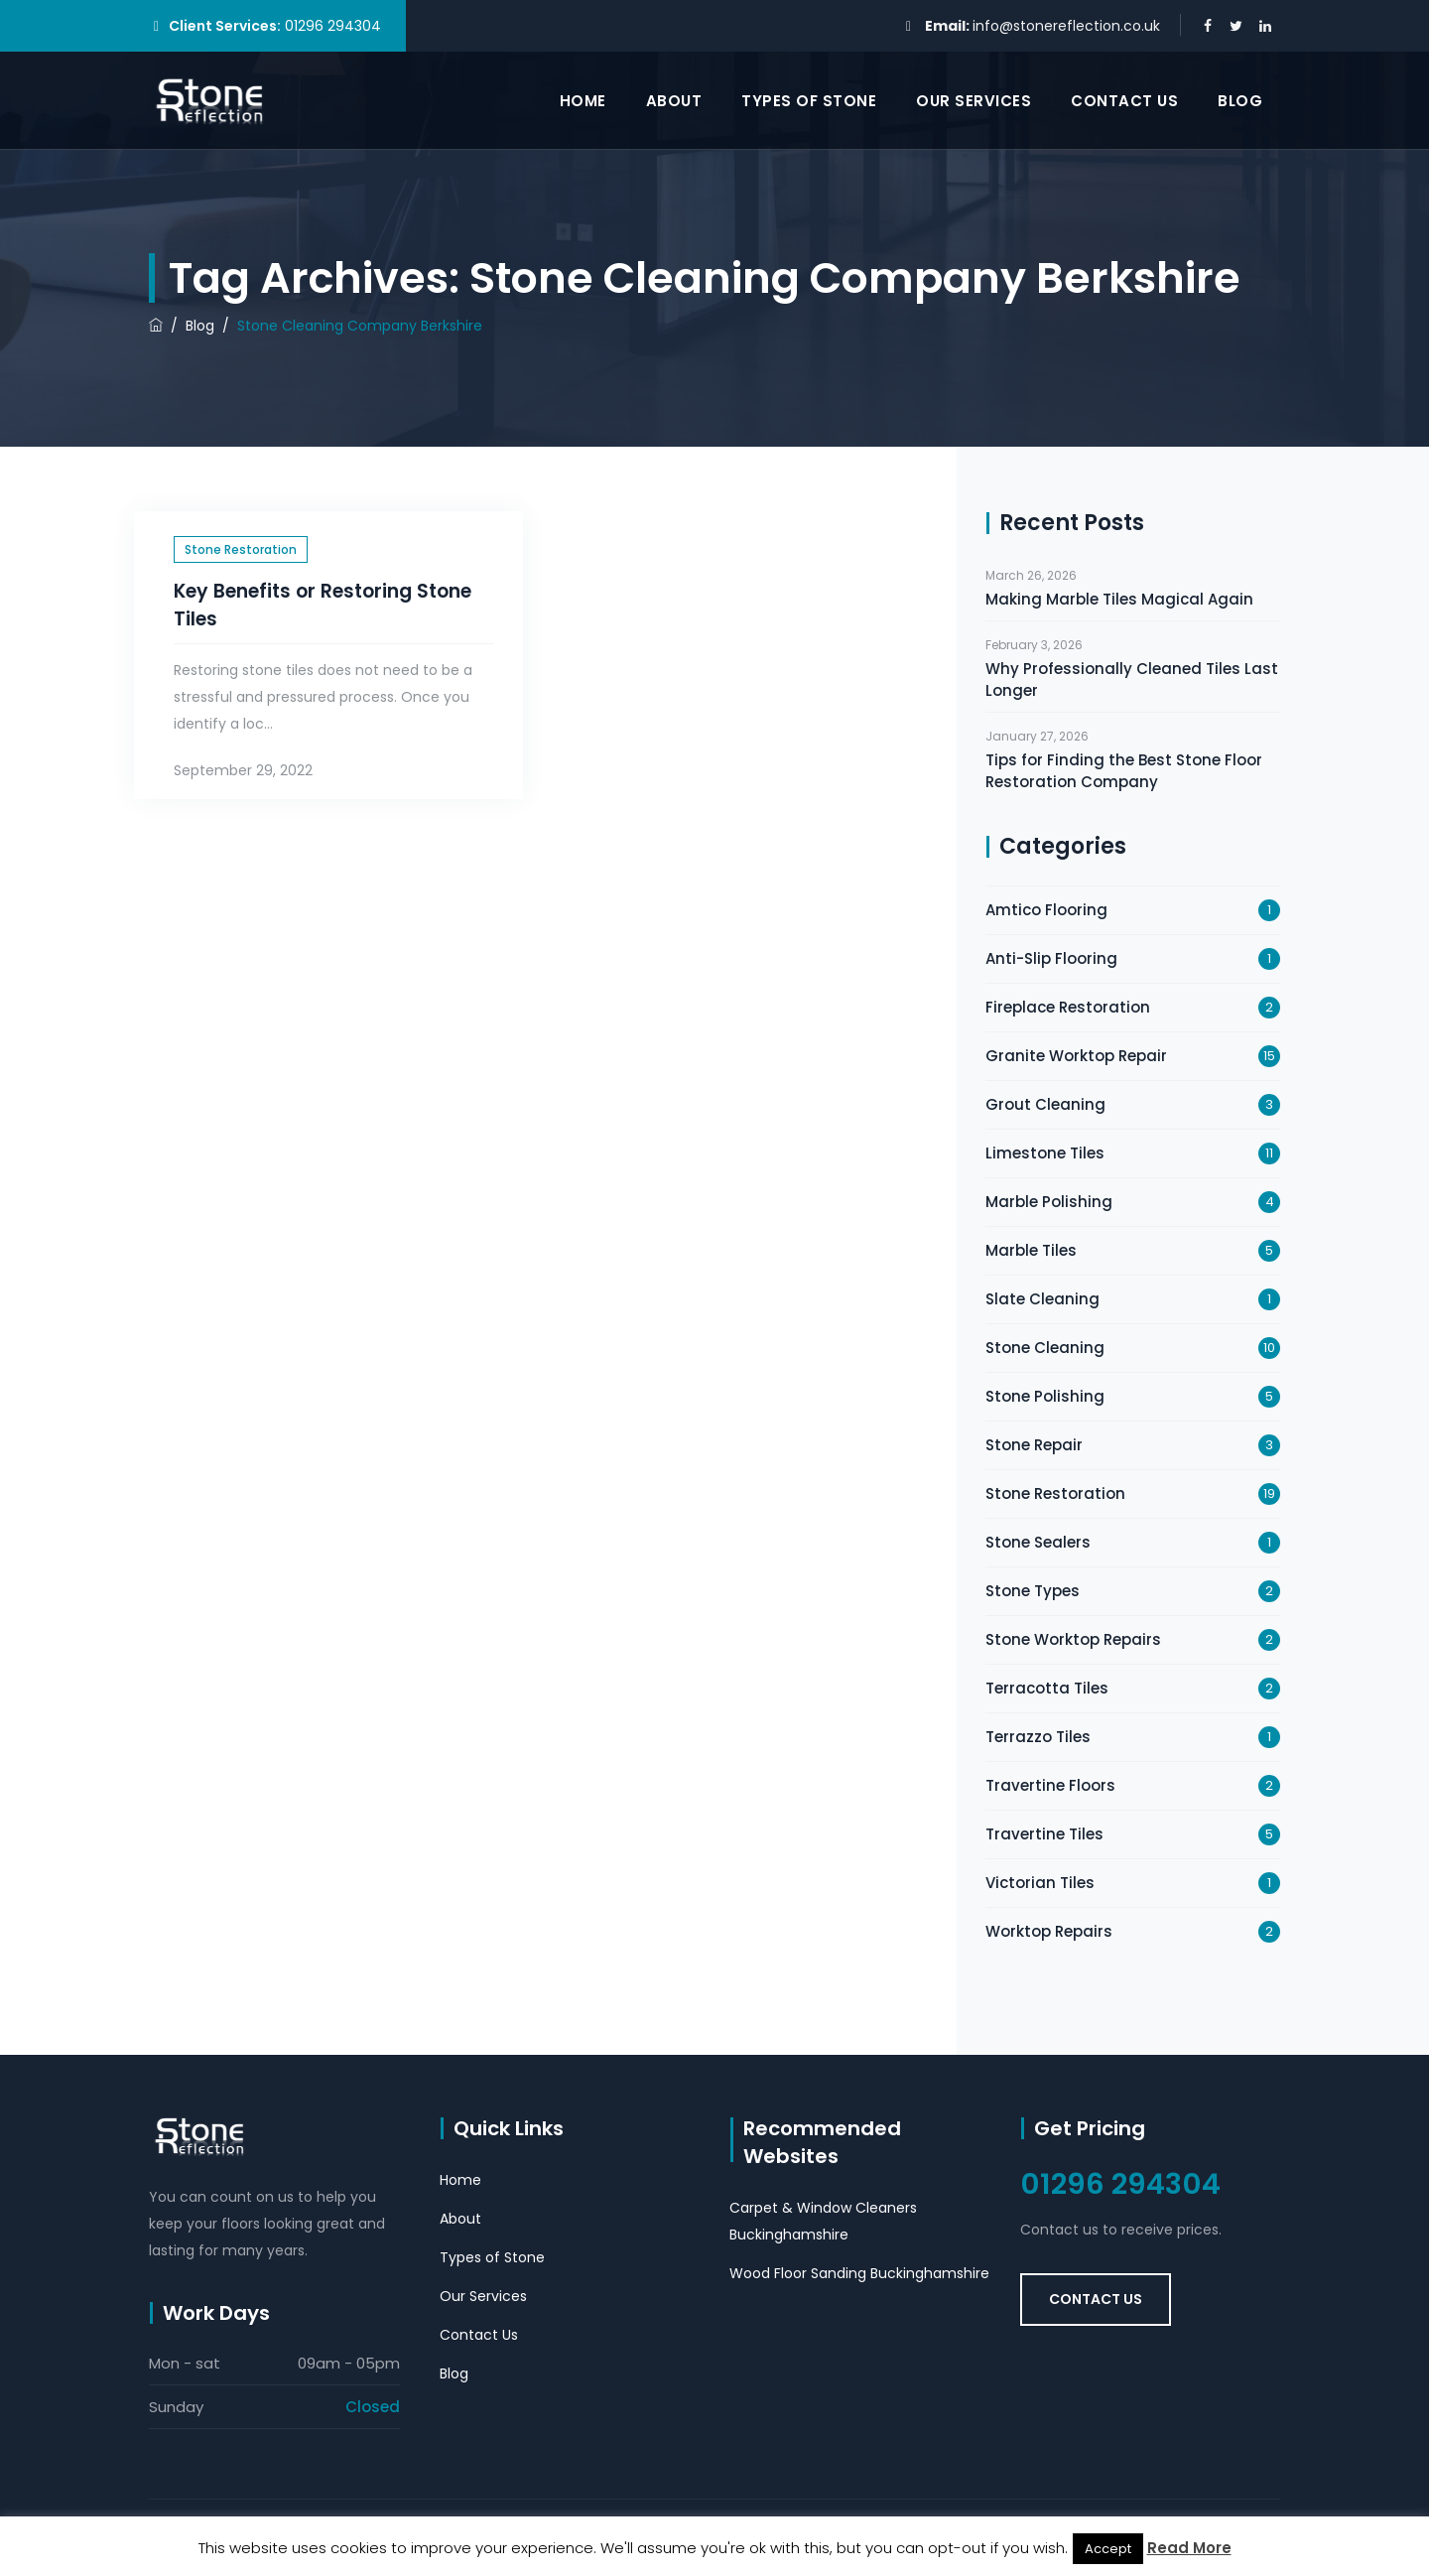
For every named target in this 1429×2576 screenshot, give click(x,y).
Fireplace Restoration (1067, 1007)
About (674, 100)
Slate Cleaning (1042, 1298)
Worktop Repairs (1048, 1931)
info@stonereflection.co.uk (1066, 26)
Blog (1240, 100)
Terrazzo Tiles (1038, 1736)
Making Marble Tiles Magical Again (1119, 599)
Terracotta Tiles (1046, 1688)
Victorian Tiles (1040, 1882)
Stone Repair (1034, 1444)
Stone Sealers (1038, 1542)
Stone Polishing (1044, 1396)
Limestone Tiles (1044, 1153)
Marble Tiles (1031, 1250)
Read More (1189, 2547)
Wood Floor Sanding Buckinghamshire (859, 2273)
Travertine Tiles (1044, 1834)
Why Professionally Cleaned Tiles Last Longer (1131, 679)
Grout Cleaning (1045, 1104)
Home (583, 100)
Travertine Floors (1050, 1785)
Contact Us (1124, 100)
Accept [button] (1108, 2548)
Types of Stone (808, 100)
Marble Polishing (1048, 1201)
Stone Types (1032, 1590)
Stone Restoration (241, 549)
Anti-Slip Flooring (1051, 958)
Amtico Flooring (1046, 909)
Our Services (973, 100)
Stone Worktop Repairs (1073, 1639)
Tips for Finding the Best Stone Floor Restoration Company (1123, 770)
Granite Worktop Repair (1076, 1055)
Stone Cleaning (1044, 1347)
